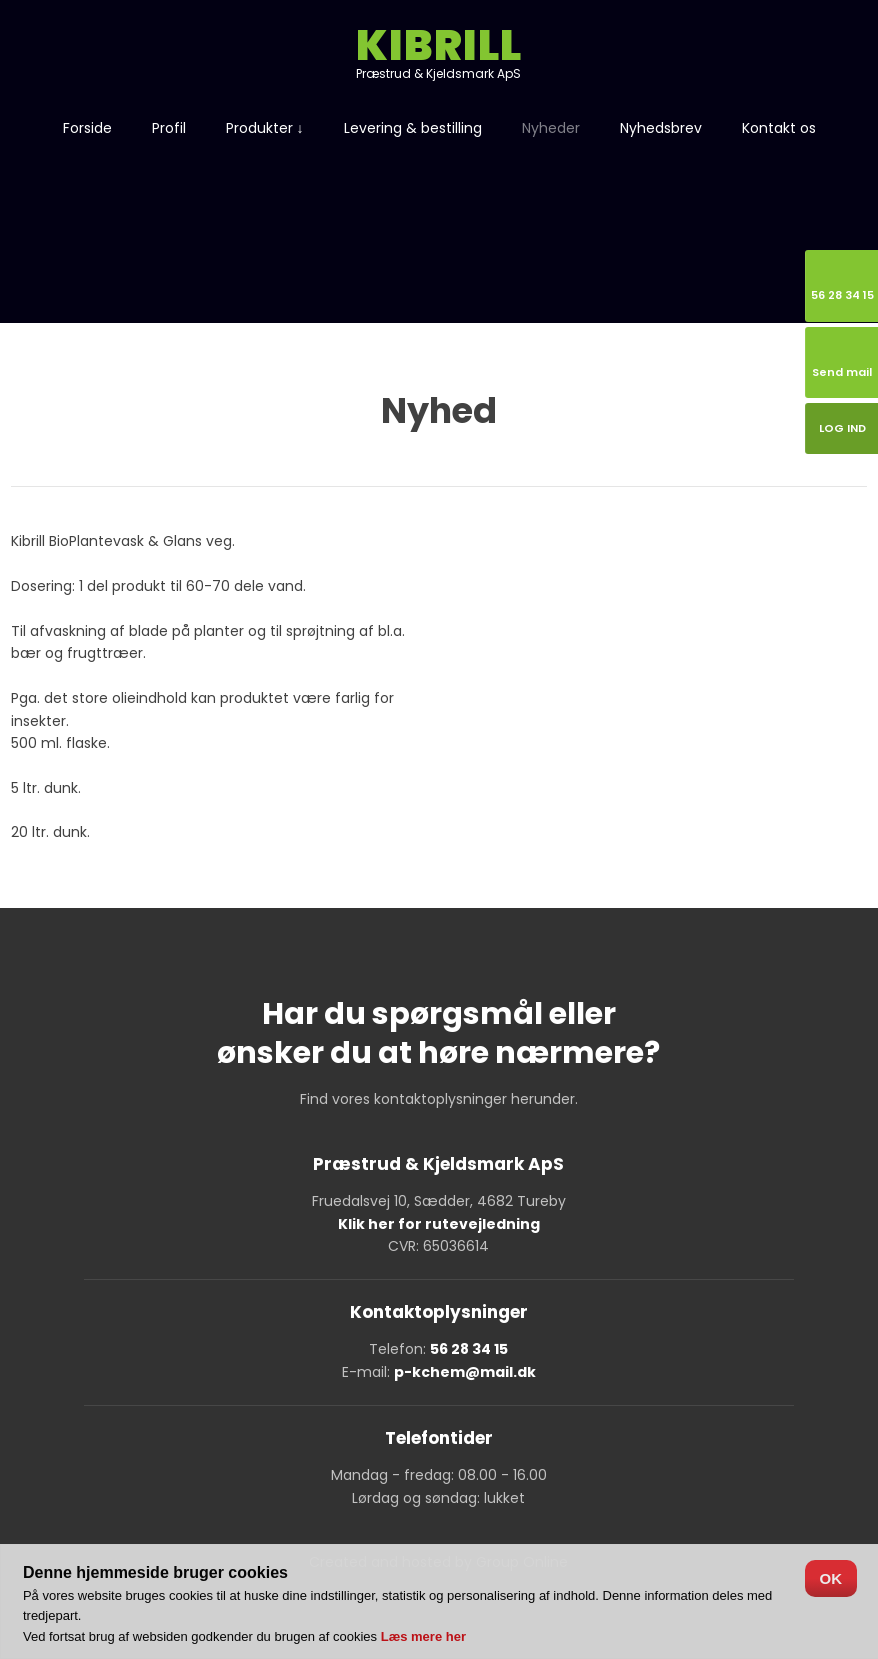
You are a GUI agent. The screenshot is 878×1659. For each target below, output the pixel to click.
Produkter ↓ (265, 128)
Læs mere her (423, 1636)
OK (831, 1578)
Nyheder (551, 128)
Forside (87, 128)
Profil (169, 128)
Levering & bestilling (413, 128)
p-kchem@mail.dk (465, 1372)
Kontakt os (779, 128)
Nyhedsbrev (661, 128)
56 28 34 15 (469, 1349)
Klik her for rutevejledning (439, 1224)
